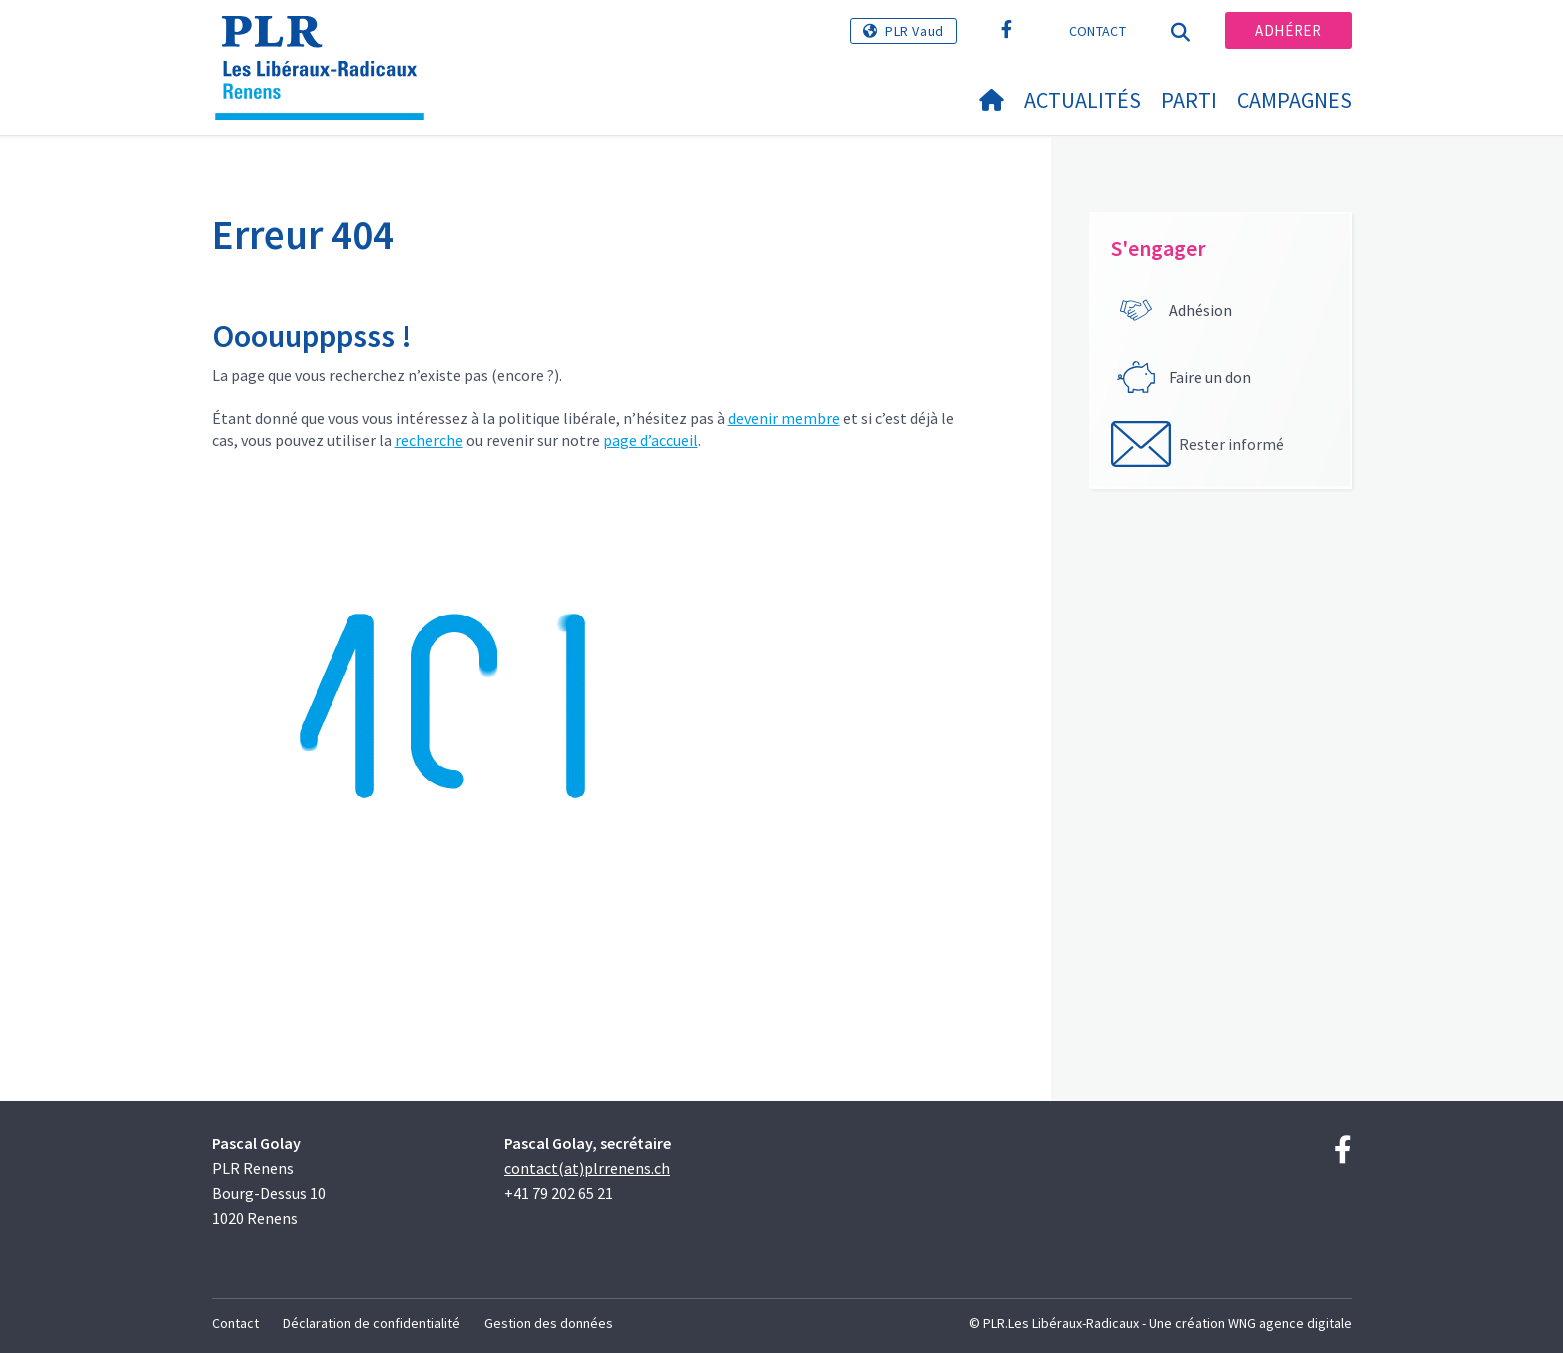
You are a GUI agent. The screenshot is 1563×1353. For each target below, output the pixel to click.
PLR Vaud (914, 31)
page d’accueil (650, 440)
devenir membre (784, 418)
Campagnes (1294, 100)
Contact (1097, 31)
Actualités (1082, 100)
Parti (1189, 100)
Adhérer (1288, 30)
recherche (429, 440)
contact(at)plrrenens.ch (587, 1168)
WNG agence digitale (1290, 1323)
